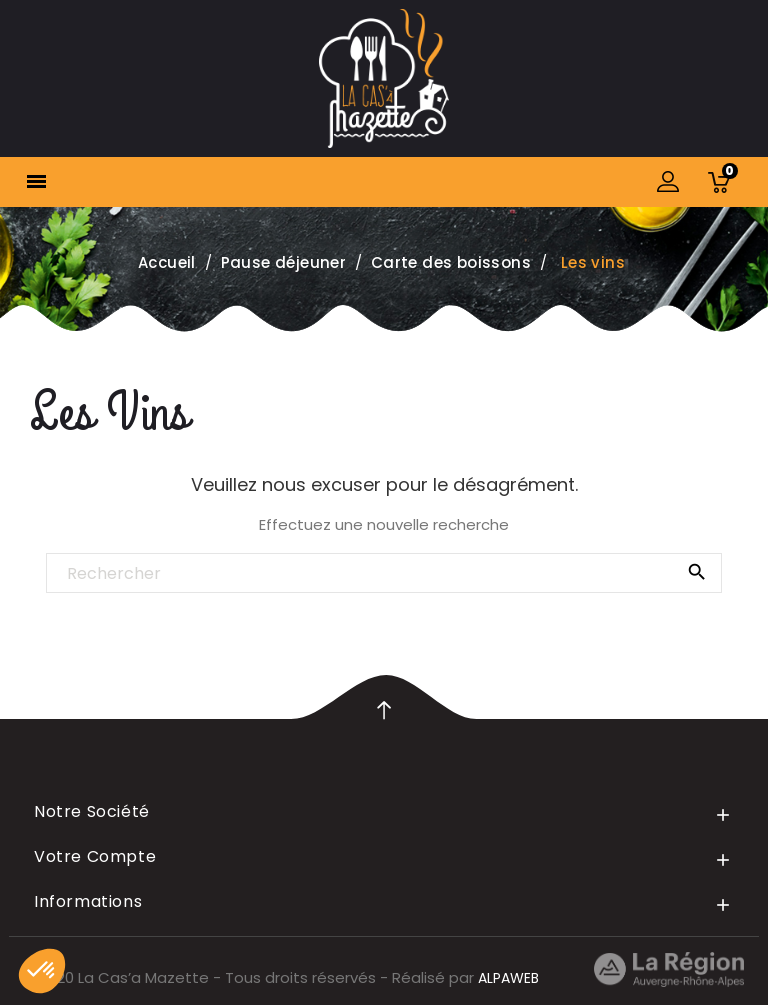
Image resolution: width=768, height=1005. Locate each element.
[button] (42, 971)
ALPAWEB (508, 978)
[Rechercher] (384, 574)
